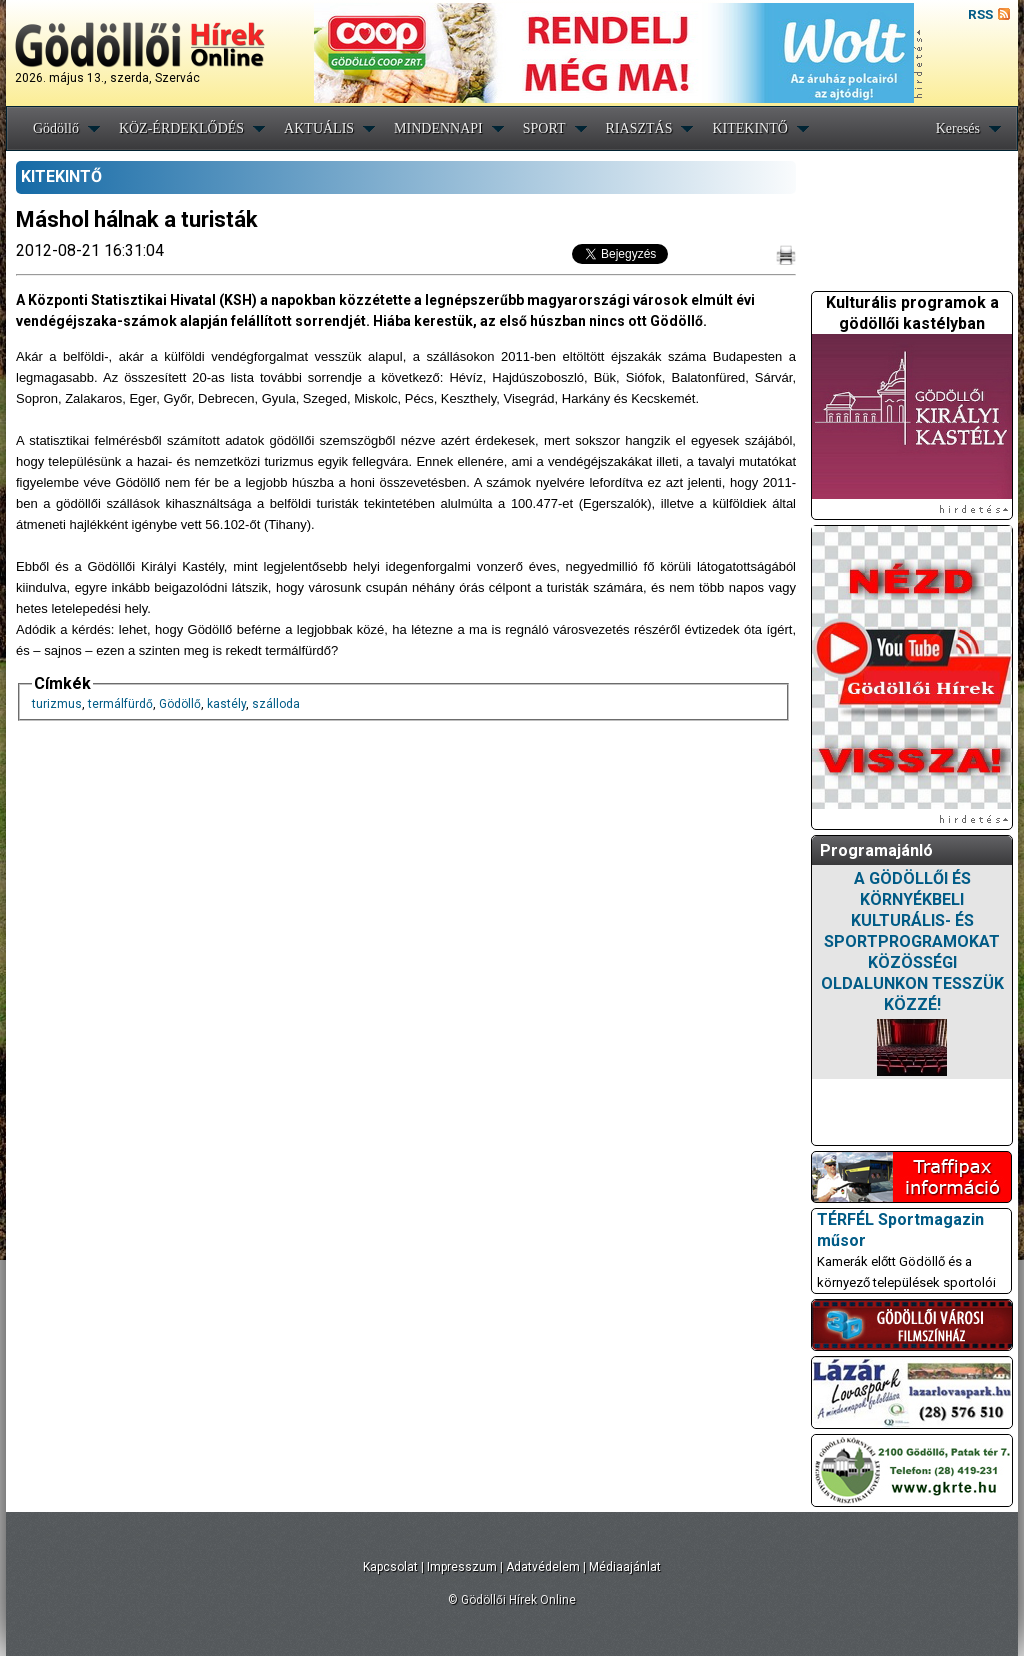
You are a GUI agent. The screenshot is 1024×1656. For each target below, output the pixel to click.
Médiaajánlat (625, 1567)
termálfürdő (120, 704)
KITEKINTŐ (749, 128)
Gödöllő (56, 128)
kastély (226, 704)
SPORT (544, 128)
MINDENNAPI (438, 128)
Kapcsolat (390, 1567)
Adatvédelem (543, 1567)
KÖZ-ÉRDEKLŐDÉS (181, 128)
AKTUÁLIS (319, 128)
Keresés (958, 128)
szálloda (276, 704)
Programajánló (876, 850)
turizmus (57, 704)
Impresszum (462, 1567)
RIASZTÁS (639, 128)
